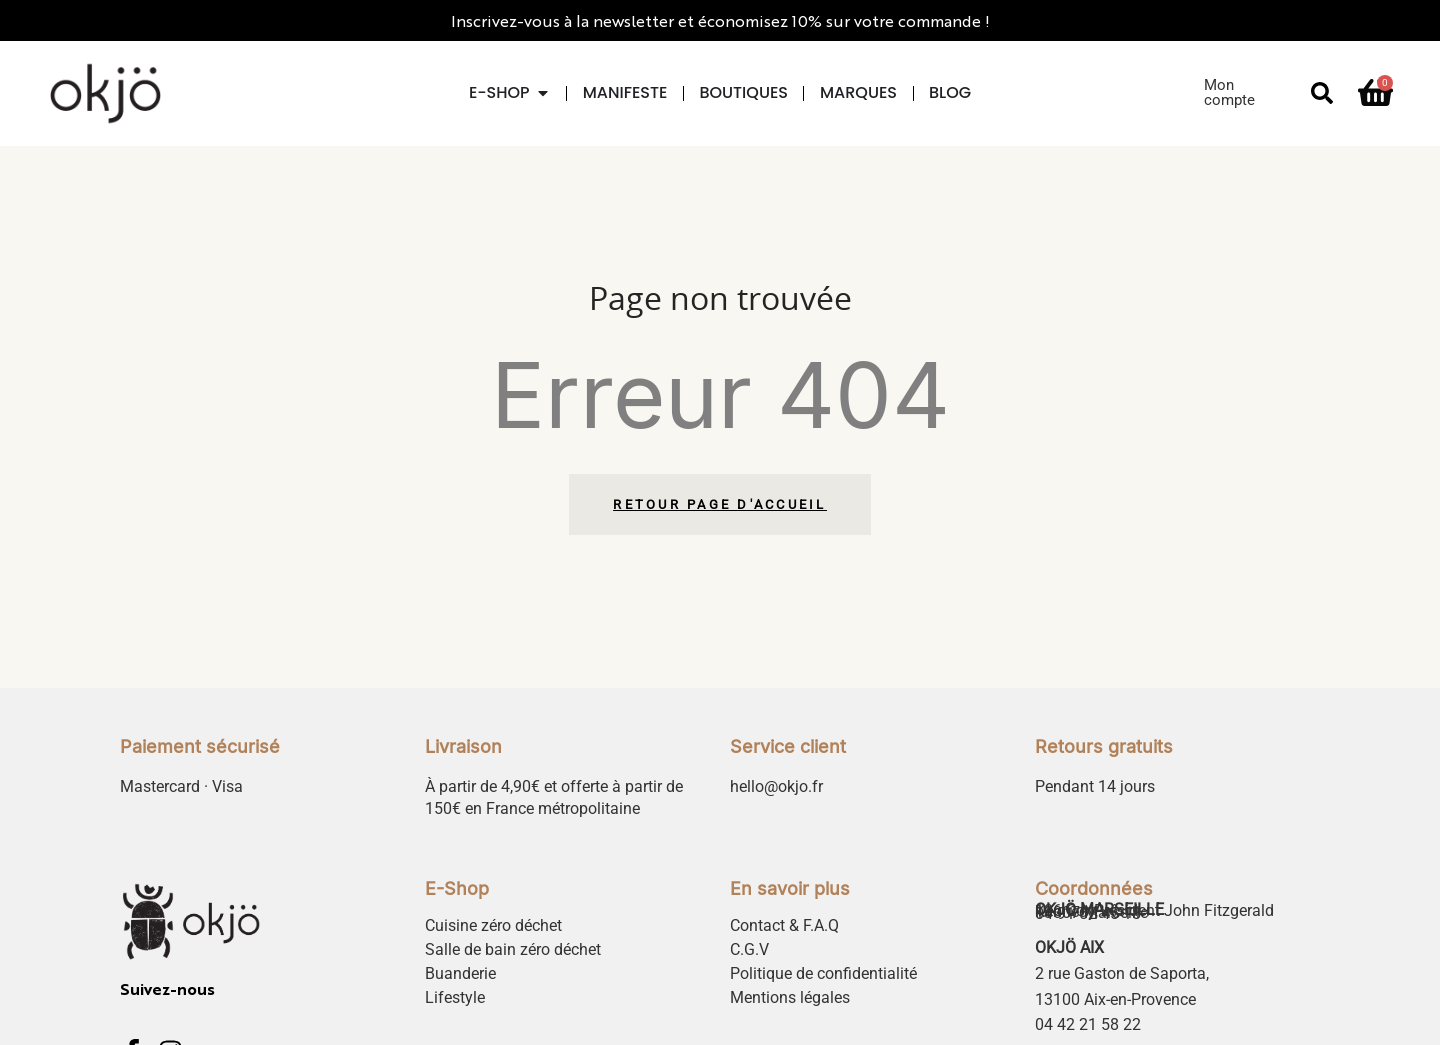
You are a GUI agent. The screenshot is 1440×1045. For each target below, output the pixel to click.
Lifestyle (455, 997)
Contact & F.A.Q (784, 925)
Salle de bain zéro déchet (513, 949)
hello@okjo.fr (776, 786)
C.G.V (749, 949)
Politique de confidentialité (823, 973)
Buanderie (460, 973)
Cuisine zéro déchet (493, 925)
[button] (1322, 93)
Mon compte (1229, 92)
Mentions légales (790, 997)
